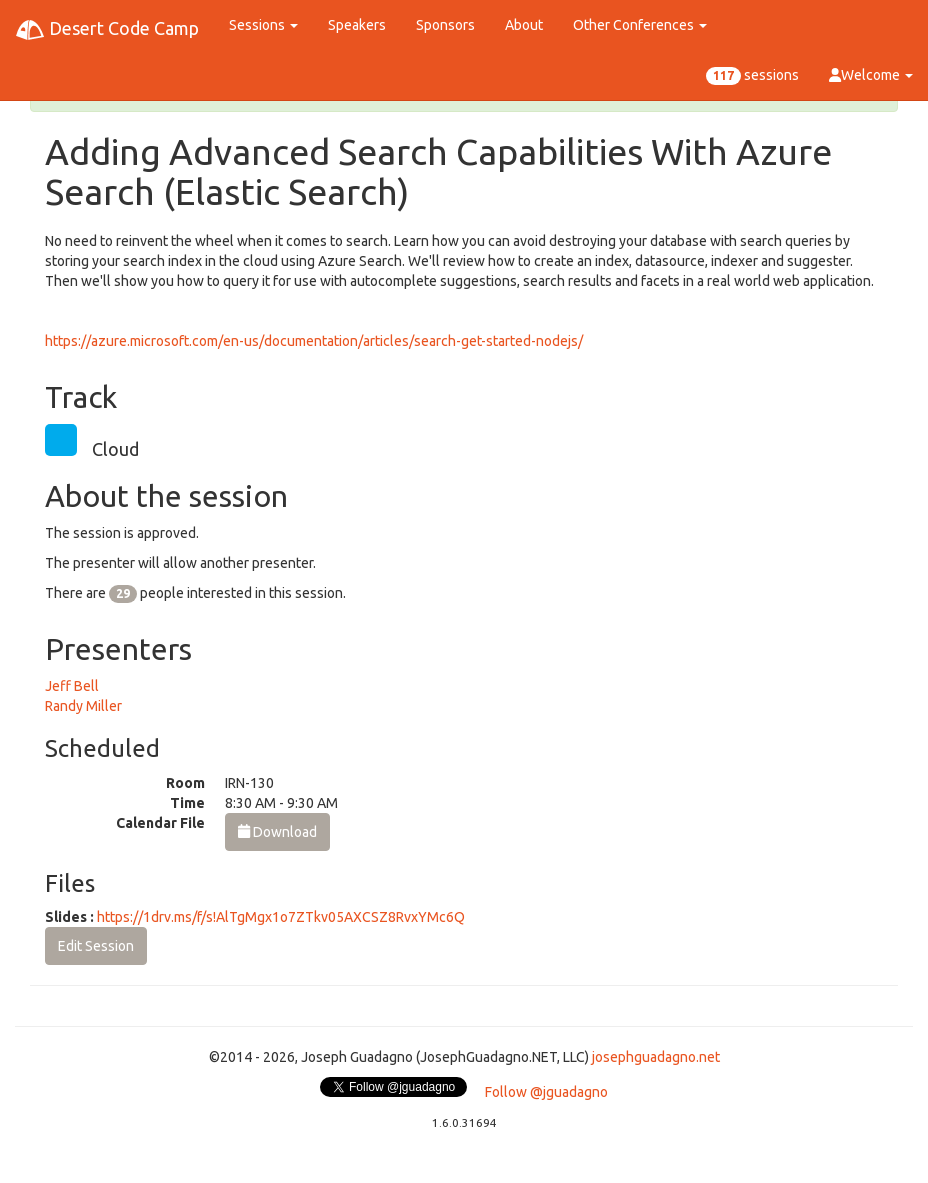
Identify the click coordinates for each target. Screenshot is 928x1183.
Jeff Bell (72, 686)
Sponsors (445, 25)
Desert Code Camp (107, 30)
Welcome (871, 75)
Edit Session (96, 946)
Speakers (357, 25)
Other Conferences (640, 25)
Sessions (263, 25)
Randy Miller (83, 706)
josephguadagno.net (656, 1057)
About (524, 25)
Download (277, 832)
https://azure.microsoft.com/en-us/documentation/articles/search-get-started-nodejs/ (314, 341)
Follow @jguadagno (546, 1092)
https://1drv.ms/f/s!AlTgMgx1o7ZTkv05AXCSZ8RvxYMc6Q (281, 917)
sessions (752, 76)
